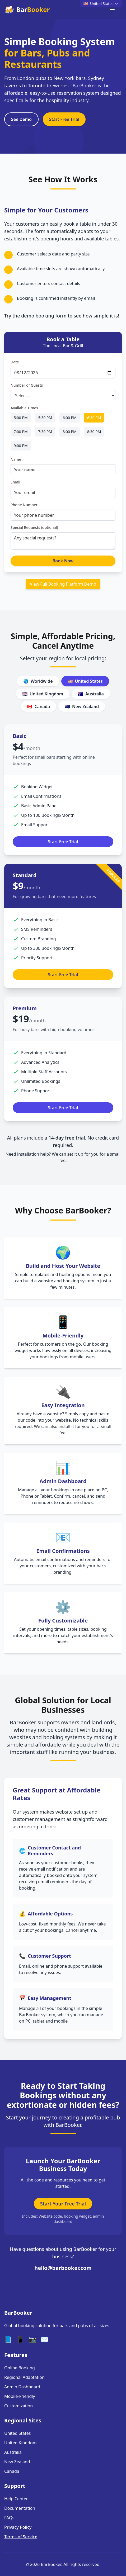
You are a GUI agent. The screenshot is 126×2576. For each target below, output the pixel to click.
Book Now (63, 561)
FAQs (9, 2518)
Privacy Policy (17, 2527)
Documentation (19, 2508)
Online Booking (19, 2368)
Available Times (24, 408)
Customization (18, 2406)
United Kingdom (42, 694)
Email (15, 482)
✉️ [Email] (45, 2339)
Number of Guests (27, 385)
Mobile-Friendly (19, 2396)
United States (85, 681)
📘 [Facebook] (8, 2339)
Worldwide (38, 681)
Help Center (16, 2499)
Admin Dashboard (22, 2387)
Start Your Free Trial (63, 2203)
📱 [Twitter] (20, 2339)
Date (15, 362)
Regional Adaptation (24, 2377)
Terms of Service (20, 2537)
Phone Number (24, 505)
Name (16, 459)
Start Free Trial (64, 119)
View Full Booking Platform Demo (63, 584)
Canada (38, 706)
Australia (91, 694)
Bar (27, 9)
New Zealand (82, 706)
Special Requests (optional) (34, 527)
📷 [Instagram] (32, 2339)
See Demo (21, 119)
